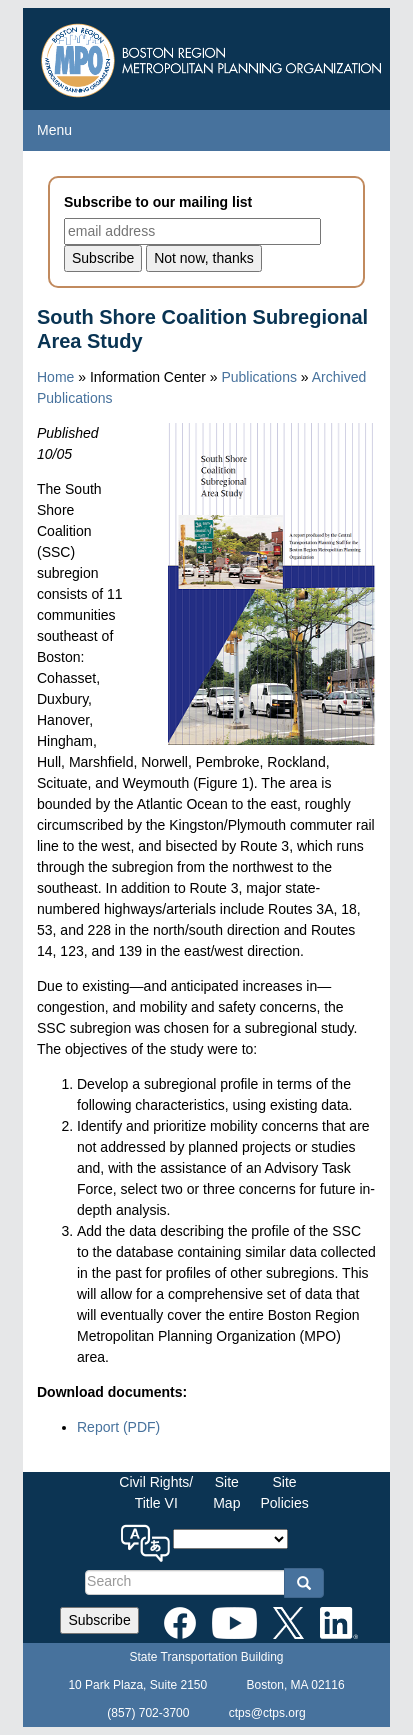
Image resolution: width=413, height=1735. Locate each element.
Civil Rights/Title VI (156, 1492)
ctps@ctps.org (267, 1713)
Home (55, 377)
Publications (259, 377)
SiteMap (226, 1492)
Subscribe (99, 1620)
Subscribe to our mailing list (158, 202)
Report (118, 1427)
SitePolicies (284, 1492)
